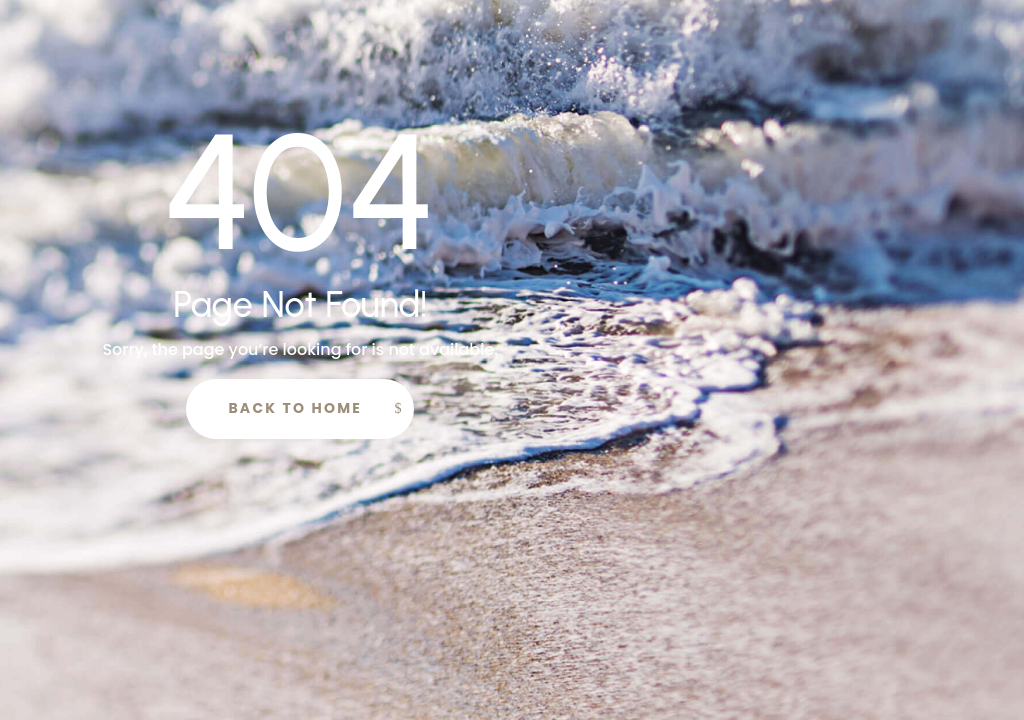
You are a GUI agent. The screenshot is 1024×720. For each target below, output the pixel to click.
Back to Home (295, 408)
